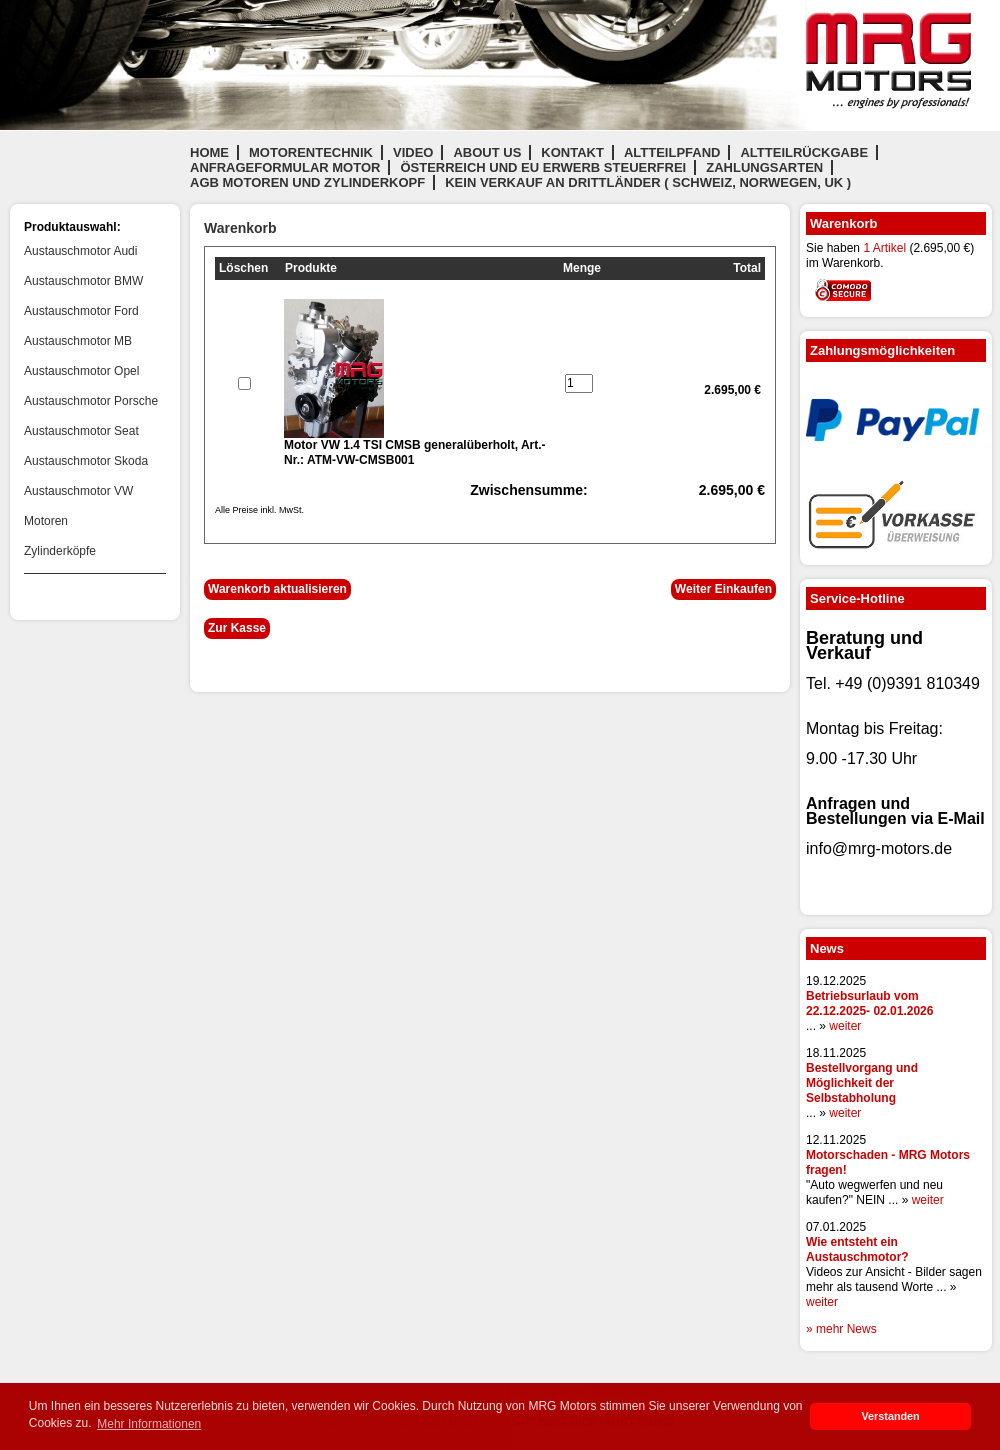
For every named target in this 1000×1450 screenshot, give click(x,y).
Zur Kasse (237, 628)
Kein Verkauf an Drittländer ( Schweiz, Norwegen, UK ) (648, 182)
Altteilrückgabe (804, 152)
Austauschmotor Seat (81, 431)
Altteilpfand (672, 152)
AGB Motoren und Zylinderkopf (307, 182)
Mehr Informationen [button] (149, 1424)
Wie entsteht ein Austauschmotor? (857, 1249)
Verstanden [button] (890, 1416)
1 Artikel (884, 248)
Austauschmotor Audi (80, 251)
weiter (845, 1026)
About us (487, 152)
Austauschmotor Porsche (91, 401)
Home (209, 152)
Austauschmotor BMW (83, 281)
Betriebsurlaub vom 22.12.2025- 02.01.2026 (869, 1003)
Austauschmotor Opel (81, 371)
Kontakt (572, 152)
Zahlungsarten (764, 167)
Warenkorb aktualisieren (277, 589)
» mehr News (841, 1329)
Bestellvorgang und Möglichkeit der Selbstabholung (862, 1083)
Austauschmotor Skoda (86, 461)
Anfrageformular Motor (285, 167)
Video (413, 152)
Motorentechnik (311, 152)
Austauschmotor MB (78, 341)
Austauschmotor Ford (81, 311)
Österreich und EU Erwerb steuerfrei (543, 167)
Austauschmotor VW (78, 491)
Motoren (46, 521)
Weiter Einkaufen (723, 589)
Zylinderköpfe (60, 551)
